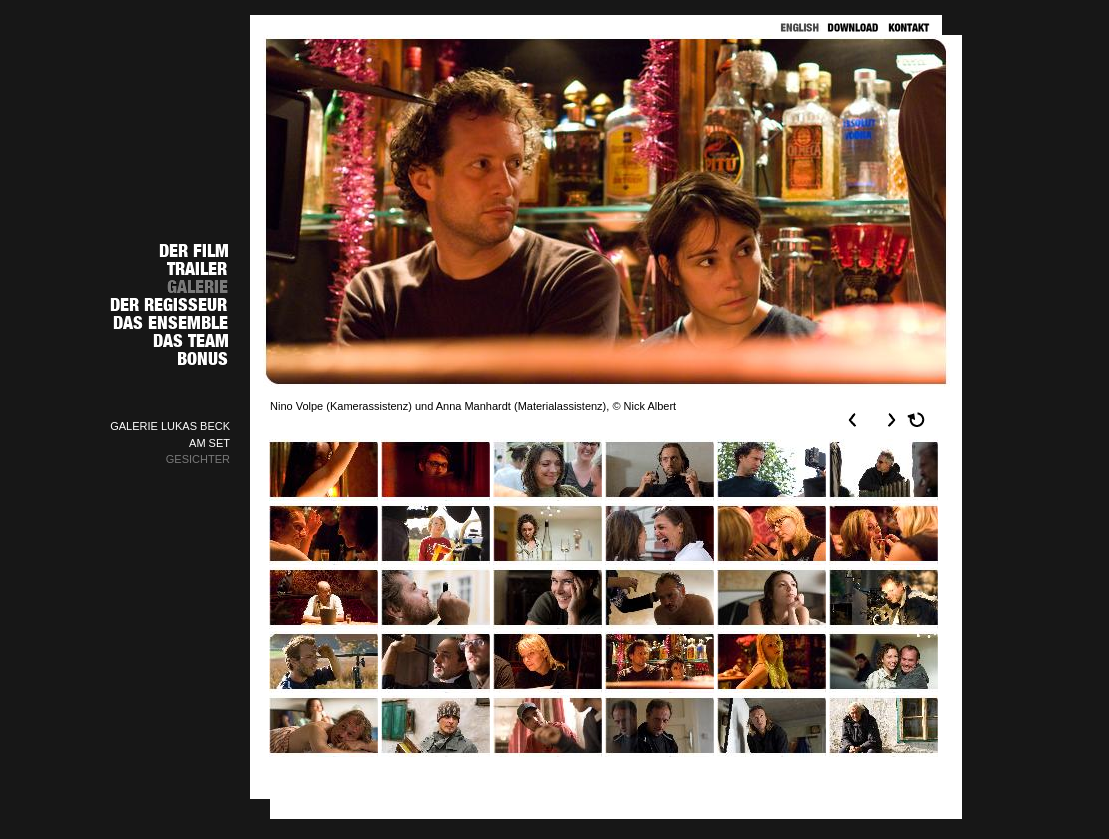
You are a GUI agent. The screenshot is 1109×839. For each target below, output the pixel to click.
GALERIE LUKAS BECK (170, 426)
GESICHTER (198, 459)
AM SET (209, 443)
